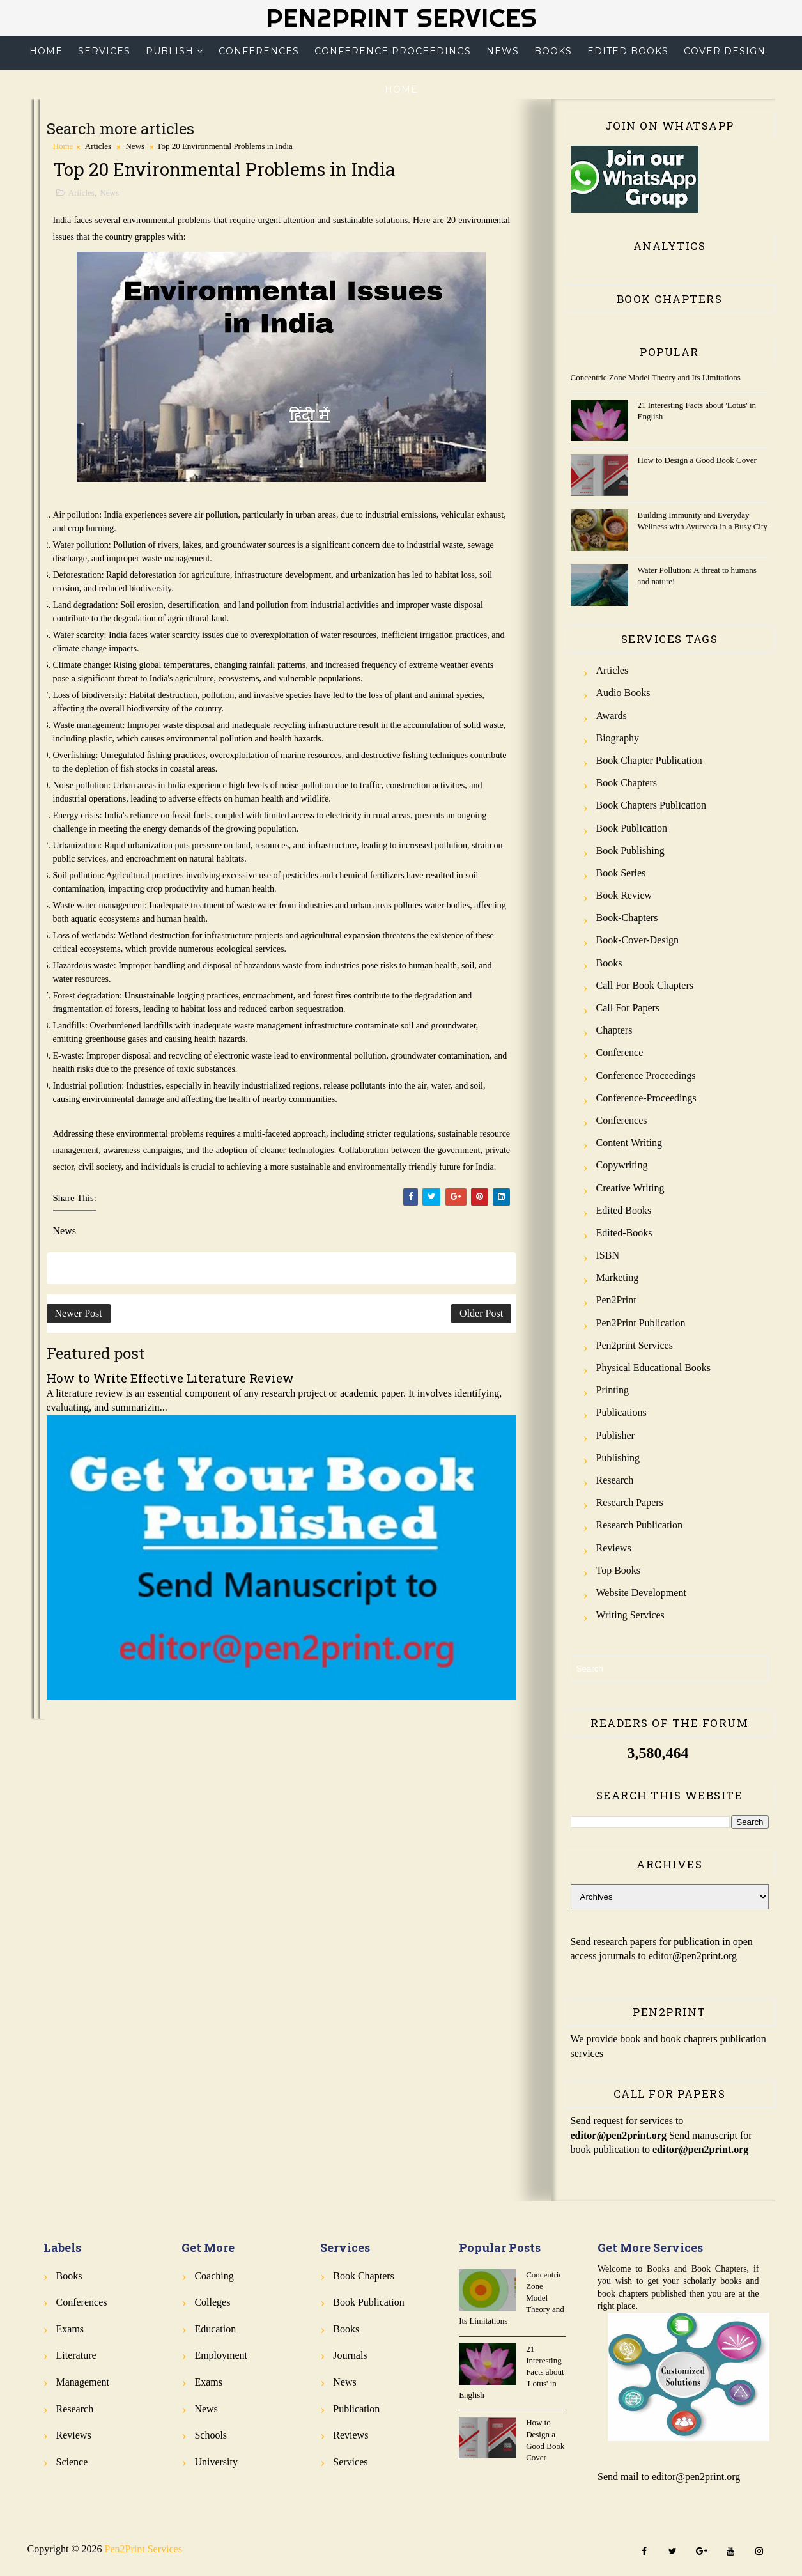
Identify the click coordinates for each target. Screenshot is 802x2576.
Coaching (213, 2275)
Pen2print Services (634, 1345)
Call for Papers (628, 1007)
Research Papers (629, 1502)
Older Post (481, 1313)
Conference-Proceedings (646, 1097)
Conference (620, 1052)
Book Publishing (630, 850)
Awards (611, 715)
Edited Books (627, 51)
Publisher (615, 1435)
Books (553, 51)
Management (83, 2382)
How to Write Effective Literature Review (170, 1378)
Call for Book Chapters (644, 985)
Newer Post (78, 1313)
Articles (98, 146)
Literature (76, 2355)
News (502, 51)
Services (104, 51)
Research (615, 1480)
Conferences (259, 51)
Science (72, 2461)
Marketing (617, 1277)
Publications (621, 1412)
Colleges (212, 2302)
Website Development (641, 1592)
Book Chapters (627, 782)
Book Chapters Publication (651, 805)
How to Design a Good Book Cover (697, 460)
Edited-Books (624, 1232)
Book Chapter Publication (649, 760)
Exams (70, 2329)
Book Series (621, 872)
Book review (624, 895)
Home (46, 51)
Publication (356, 2408)
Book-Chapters (627, 917)
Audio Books (623, 692)
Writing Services (630, 1615)
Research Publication (639, 1524)
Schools (210, 2435)
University (216, 2461)
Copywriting (622, 1165)
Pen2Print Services (401, 17)
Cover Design (725, 51)
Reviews (613, 1547)
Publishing (618, 1457)
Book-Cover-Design (637, 940)
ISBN (607, 1255)
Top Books (618, 1570)
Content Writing (629, 1142)
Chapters (614, 1030)
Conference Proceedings (392, 51)
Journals (350, 2355)
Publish (170, 51)
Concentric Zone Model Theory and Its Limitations (656, 377)
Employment (220, 2355)
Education (215, 2329)
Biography (618, 738)
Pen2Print (616, 1299)
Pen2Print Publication (641, 1322)
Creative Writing (630, 1188)
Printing (612, 1390)
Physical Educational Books (653, 1367)
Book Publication (632, 828)
